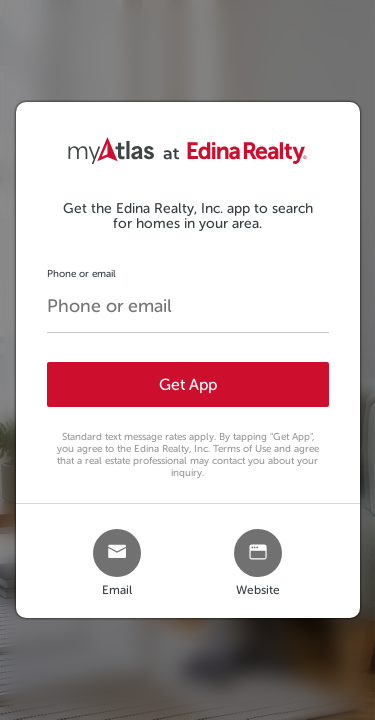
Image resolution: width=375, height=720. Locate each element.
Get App (188, 384)
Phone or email (81, 273)
